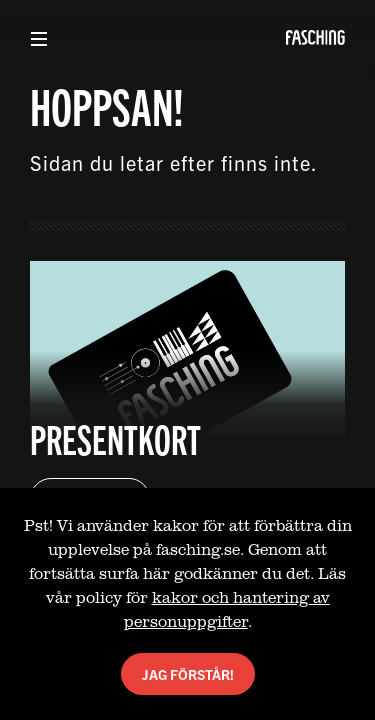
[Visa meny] (39, 39)
